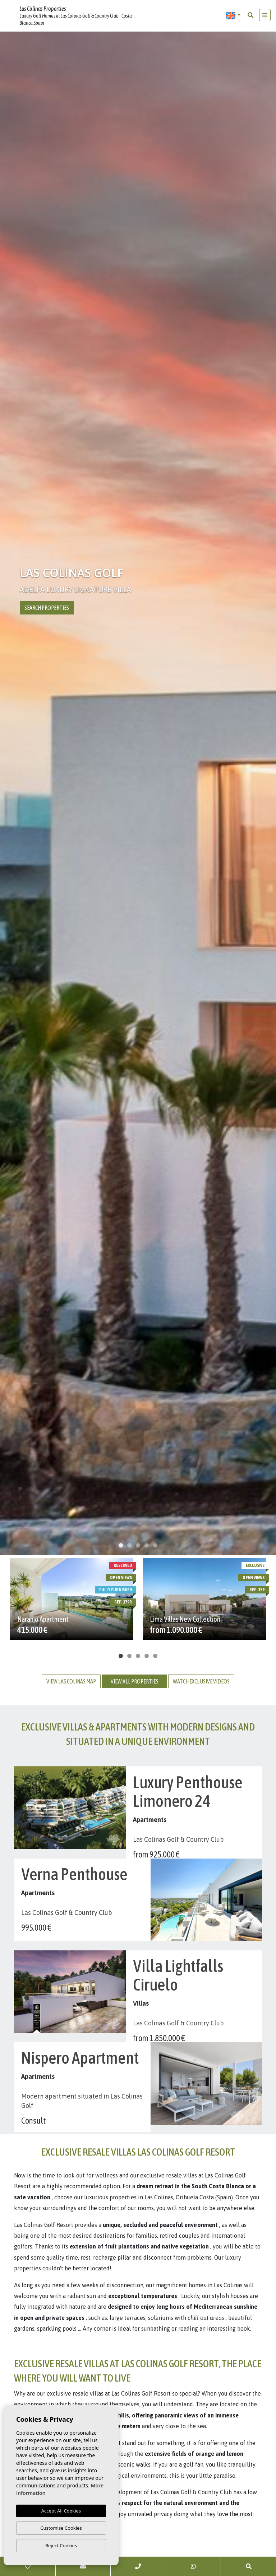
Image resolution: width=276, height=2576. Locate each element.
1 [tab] (121, 1545)
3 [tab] (138, 1545)
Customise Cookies (61, 2528)
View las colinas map (71, 1681)
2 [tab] (129, 1545)
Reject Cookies (61, 2545)
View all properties (134, 1681)
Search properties (46, 607)
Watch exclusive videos (201, 1681)
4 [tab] (146, 1545)
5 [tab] (155, 1545)
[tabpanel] (138, 795)
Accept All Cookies (61, 2510)
